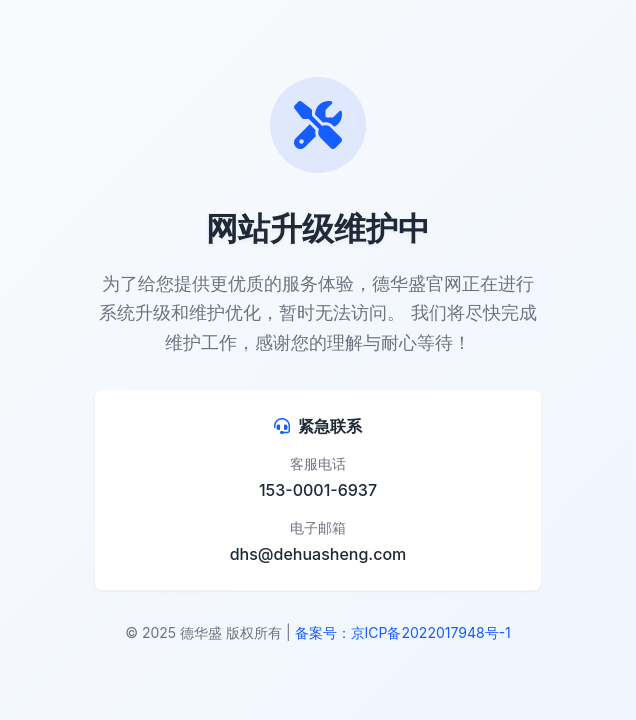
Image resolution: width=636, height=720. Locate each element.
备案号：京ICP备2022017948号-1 (403, 632)
